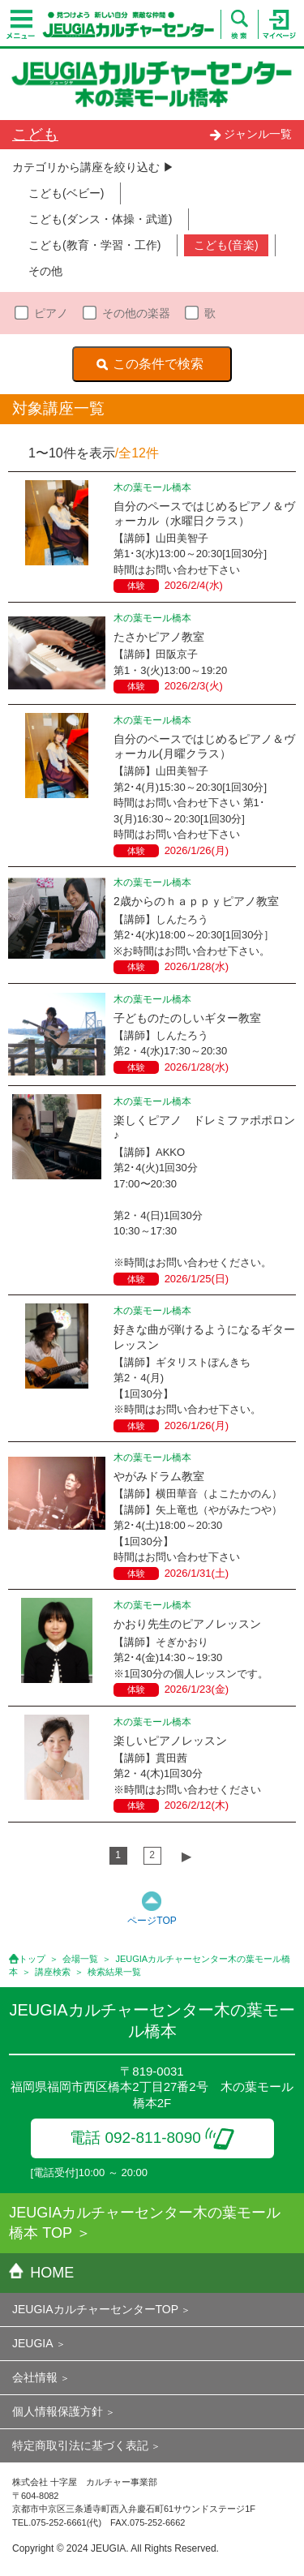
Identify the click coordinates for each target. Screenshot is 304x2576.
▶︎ (186, 1856)
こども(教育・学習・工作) (94, 244)
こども (35, 134)
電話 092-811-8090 (152, 2137)
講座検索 (53, 1972)
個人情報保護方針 (57, 2411)
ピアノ (51, 313)
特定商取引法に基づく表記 (80, 2445)
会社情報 (35, 2377)
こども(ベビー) (66, 193)
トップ (32, 1959)
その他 (45, 270)
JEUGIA (33, 2343)
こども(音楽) (226, 244)
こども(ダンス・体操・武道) (100, 219)
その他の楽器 (136, 313)
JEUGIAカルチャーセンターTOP (95, 2309)
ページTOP (151, 1920)
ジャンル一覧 (250, 133)
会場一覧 (80, 1959)
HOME (41, 2273)
